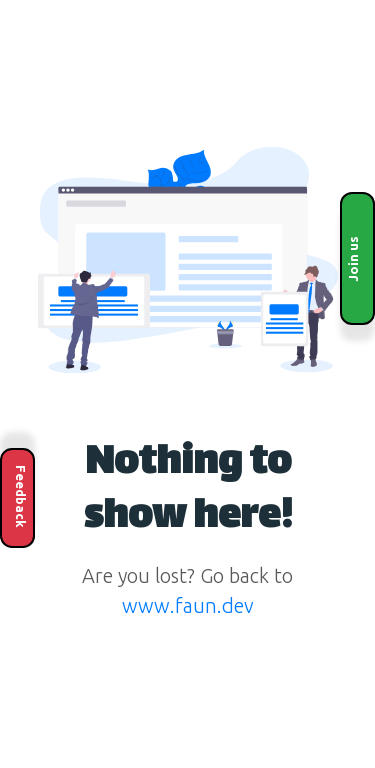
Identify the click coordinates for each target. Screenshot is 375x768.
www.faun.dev (188, 605)
